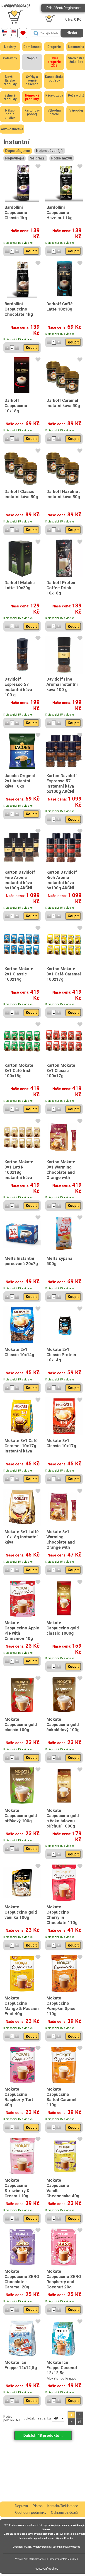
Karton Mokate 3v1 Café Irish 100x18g (19, 1070)
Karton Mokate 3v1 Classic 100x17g (60, 1070)
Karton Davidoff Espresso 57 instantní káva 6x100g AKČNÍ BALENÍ (61, 786)
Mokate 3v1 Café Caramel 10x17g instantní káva (21, 1445)
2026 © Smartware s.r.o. (36, 2559)
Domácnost (32, 47)
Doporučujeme (17, 151)
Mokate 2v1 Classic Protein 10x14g (61, 1354)
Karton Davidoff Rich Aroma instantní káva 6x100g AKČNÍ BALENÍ (61, 882)
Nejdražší (37, 158)
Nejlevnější (14, 158)
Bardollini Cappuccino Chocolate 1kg (19, 309)
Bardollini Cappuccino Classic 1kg (16, 212)
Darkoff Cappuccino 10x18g (16, 405)
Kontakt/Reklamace (62, 2506)
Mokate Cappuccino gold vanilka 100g (21, 1912)
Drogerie (54, 47)
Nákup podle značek (10, 114)
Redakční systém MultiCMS (63, 2559)
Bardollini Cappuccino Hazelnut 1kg (59, 212)
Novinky (10, 47)
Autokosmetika (12, 129)
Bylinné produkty (10, 97)
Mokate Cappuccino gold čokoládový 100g (63, 1724)
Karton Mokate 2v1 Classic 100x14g (19, 974)
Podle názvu (61, 158)
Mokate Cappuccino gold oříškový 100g (21, 1815)
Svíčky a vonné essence (32, 80)
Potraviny (10, 58)
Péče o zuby (54, 95)
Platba (37, 2506)
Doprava (21, 2506)
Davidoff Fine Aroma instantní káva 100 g (62, 684)
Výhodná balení (54, 112)
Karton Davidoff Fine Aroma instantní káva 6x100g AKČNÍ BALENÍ (20, 882)
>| (79, 2422)
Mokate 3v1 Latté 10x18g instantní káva (22, 1536)
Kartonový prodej (32, 112)
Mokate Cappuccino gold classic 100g (21, 1724)
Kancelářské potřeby (54, 78)
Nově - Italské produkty (10, 80)
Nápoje (32, 58)
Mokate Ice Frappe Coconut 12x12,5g (61, 2367)
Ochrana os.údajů (64, 2512)
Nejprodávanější (49, 151)
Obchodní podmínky (30, 2512)
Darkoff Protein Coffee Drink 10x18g (61, 587)
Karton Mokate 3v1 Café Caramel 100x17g (63, 974)
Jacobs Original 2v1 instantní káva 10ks (20, 780)
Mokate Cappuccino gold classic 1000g (62, 1628)
